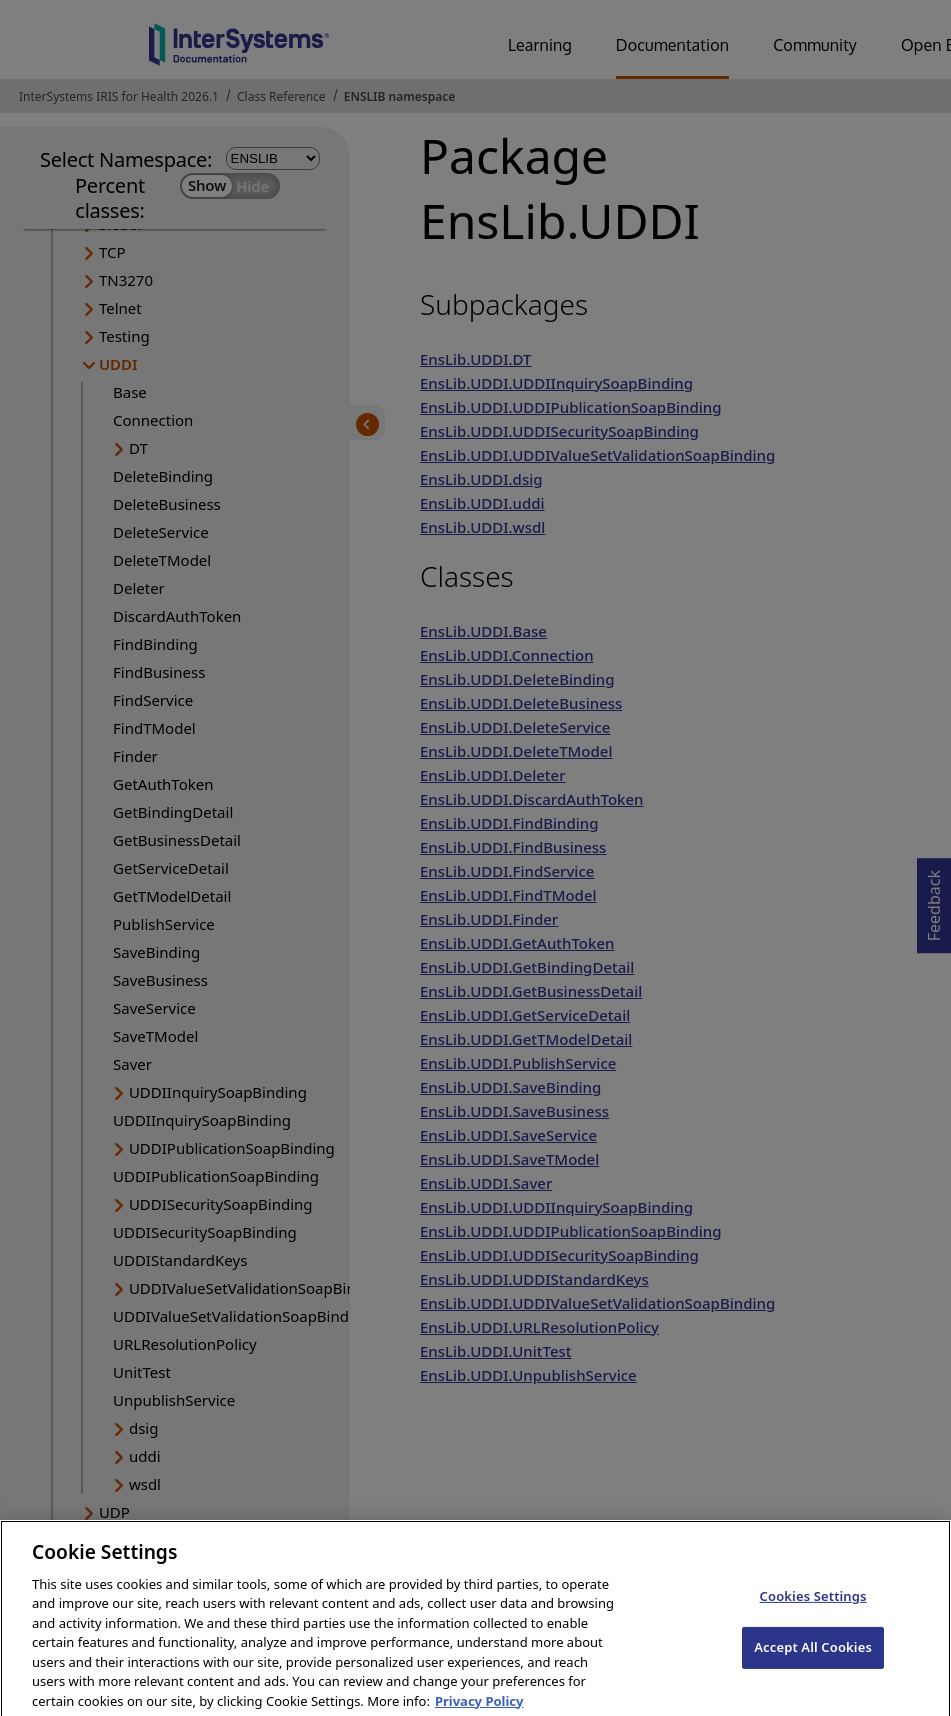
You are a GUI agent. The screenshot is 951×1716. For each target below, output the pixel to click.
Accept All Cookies (813, 1661)
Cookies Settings (813, 1611)
